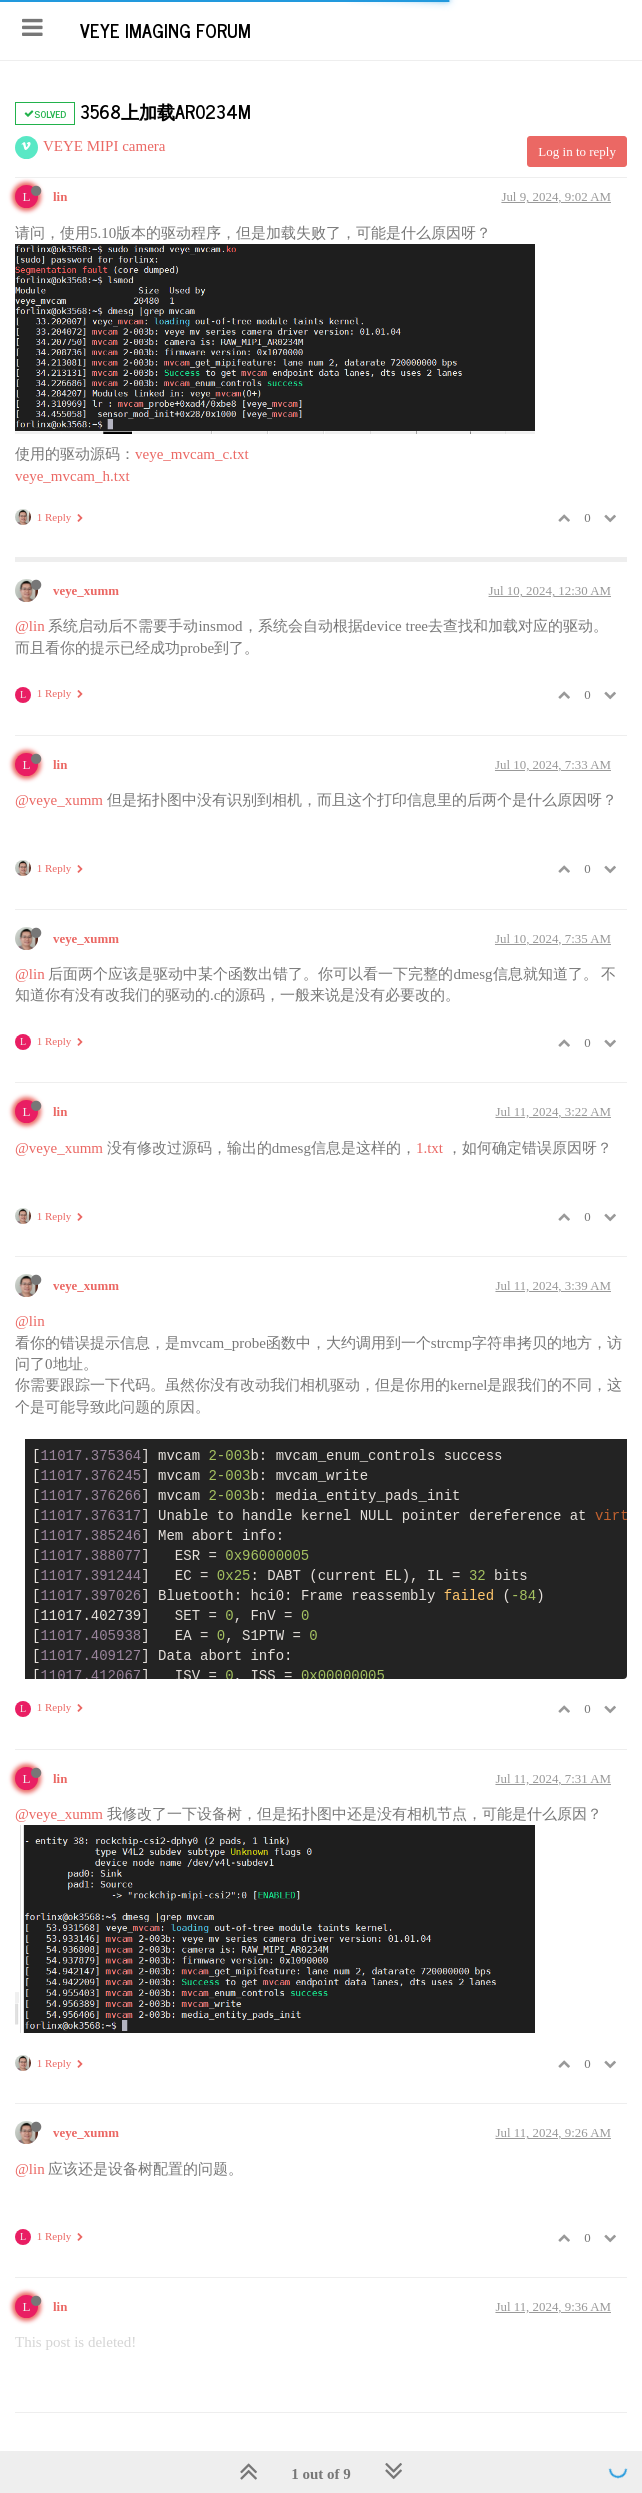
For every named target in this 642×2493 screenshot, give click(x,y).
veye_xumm (86, 591)
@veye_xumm (59, 800)
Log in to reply (577, 151)
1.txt (429, 1148)
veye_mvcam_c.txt (192, 454)
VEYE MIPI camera (104, 146)
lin (60, 197)
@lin (30, 626)
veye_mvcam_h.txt (72, 476)
